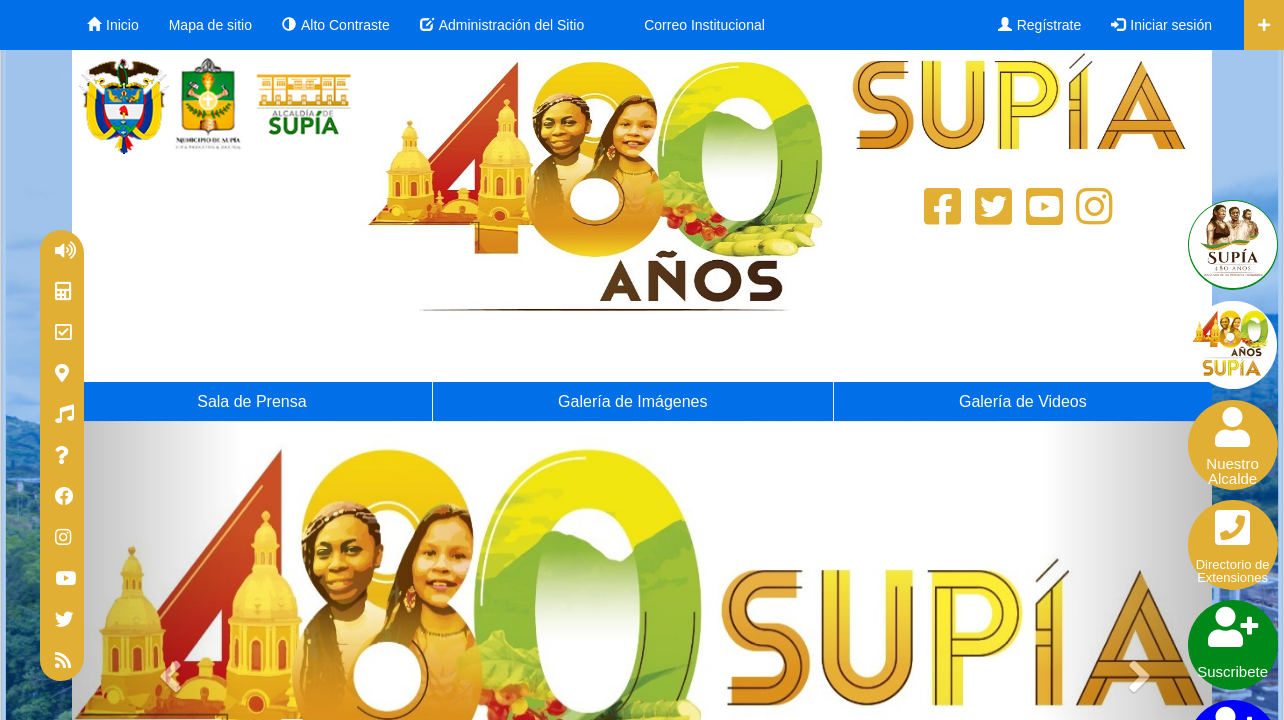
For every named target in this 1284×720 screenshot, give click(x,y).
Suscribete (1233, 640)
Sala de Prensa (251, 401)
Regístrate (1040, 25)
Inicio (113, 25)
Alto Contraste (336, 25)
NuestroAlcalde (1233, 444)
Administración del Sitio (502, 25)
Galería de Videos (1023, 401)
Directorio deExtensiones (1233, 543)
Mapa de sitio (210, 25)
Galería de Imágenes (632, 401)
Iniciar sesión (1161, 25)
